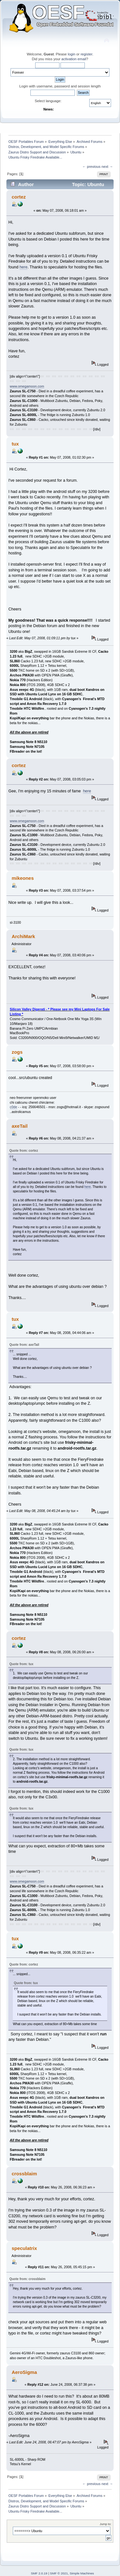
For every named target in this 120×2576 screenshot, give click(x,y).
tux (15, 443)
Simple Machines (82, 2573)
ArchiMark (23, 936)
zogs (17, 1052)
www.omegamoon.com (27, 386)
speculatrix (24, 2248)
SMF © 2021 (59, 2573)
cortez (19, 197)
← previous (91, 166)
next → (107, 166)
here (24, 267)
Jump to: (105, 2524)
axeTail (20, 1126)
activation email (73, 59)
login (72, 54)
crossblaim (24, 2173)
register (86, 54)
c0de (13, 1107)
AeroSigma (24, 2372)
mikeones (23, 878)
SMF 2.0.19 (39, 2573)
